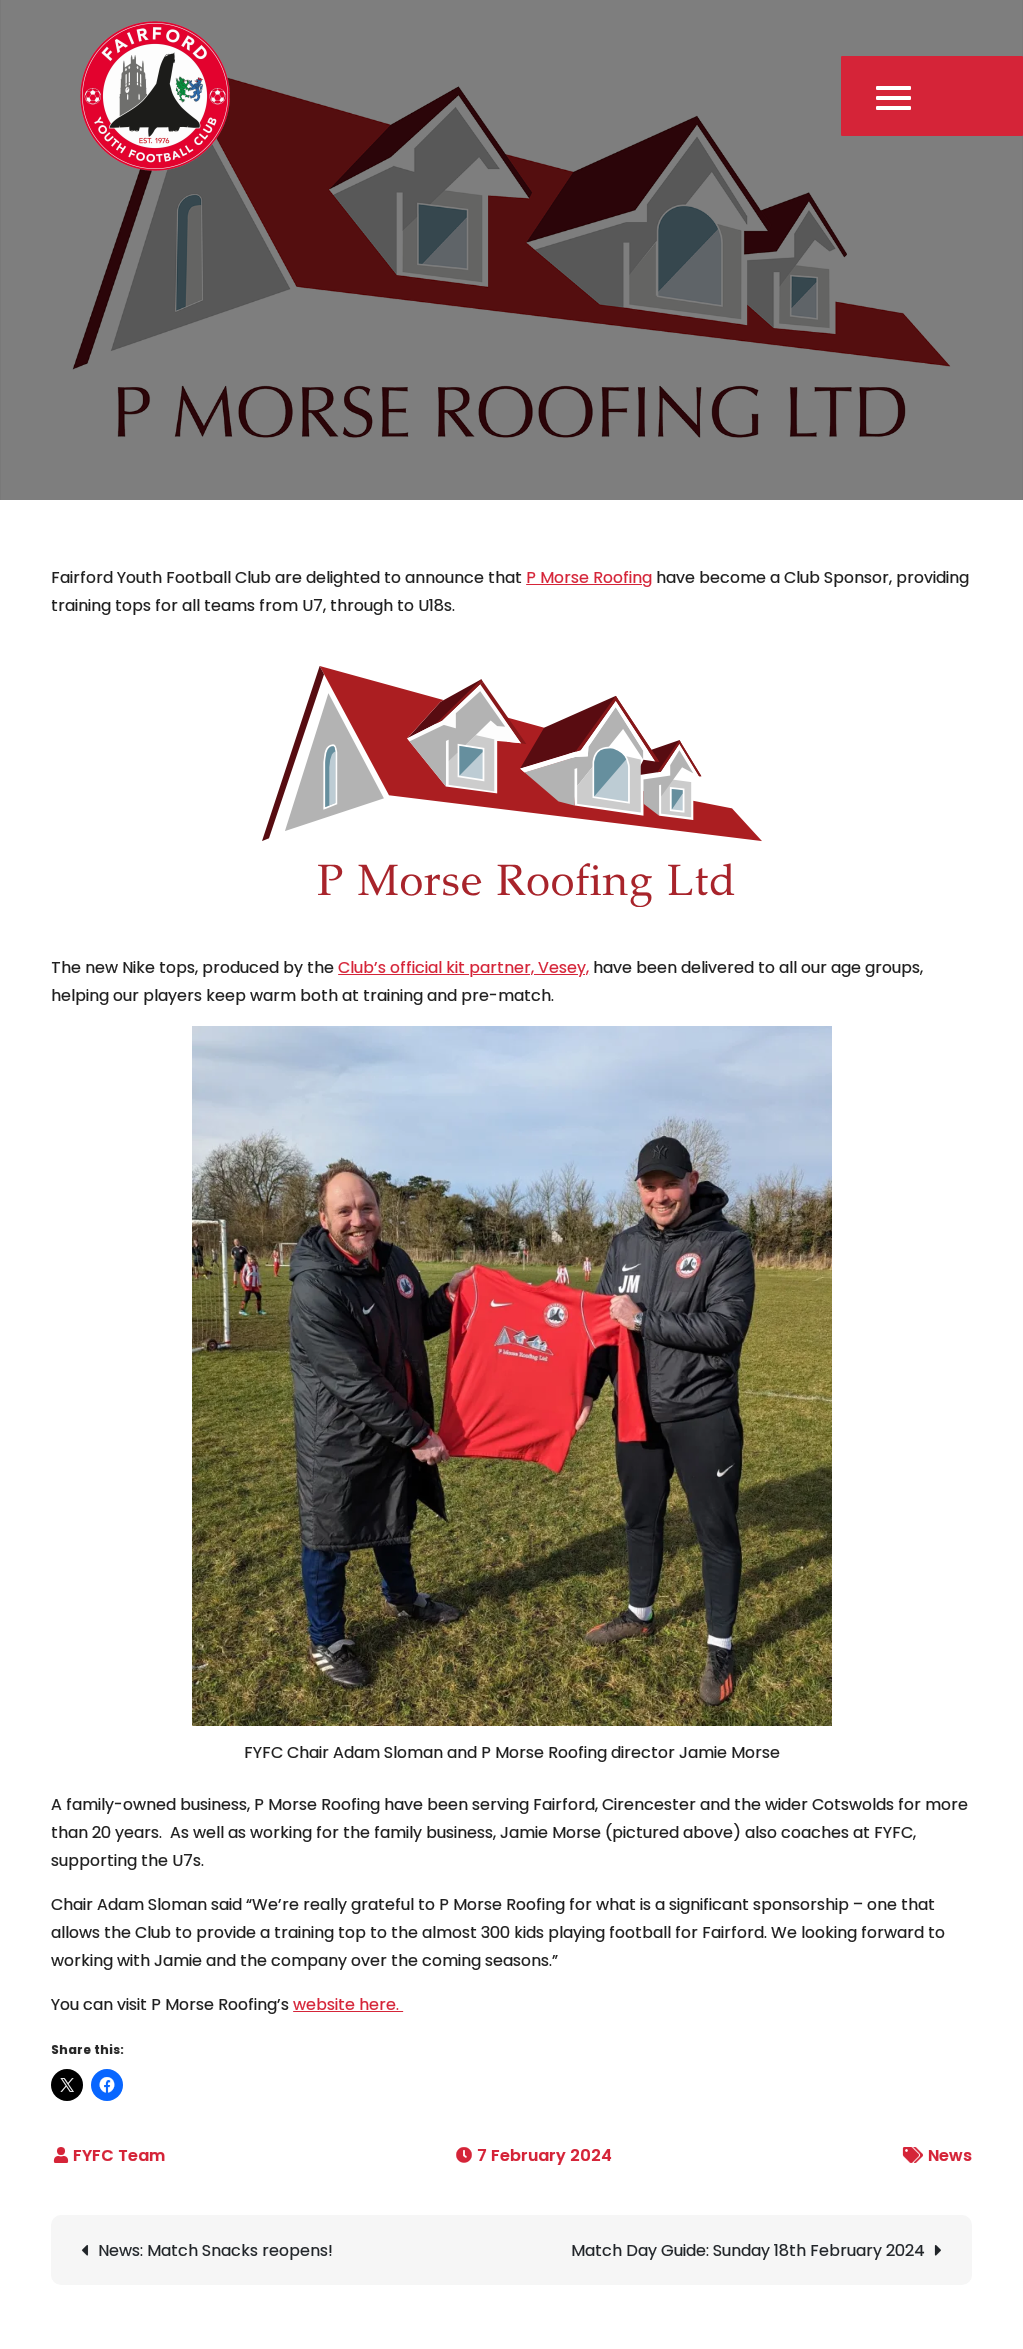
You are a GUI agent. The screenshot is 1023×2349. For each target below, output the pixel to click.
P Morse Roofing (589, 577)
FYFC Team (119, 2155)
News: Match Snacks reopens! (215, 2250)
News (950, 2155)
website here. (348, 2004)
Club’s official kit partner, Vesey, (463, 967)
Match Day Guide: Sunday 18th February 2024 (748, 2250)
